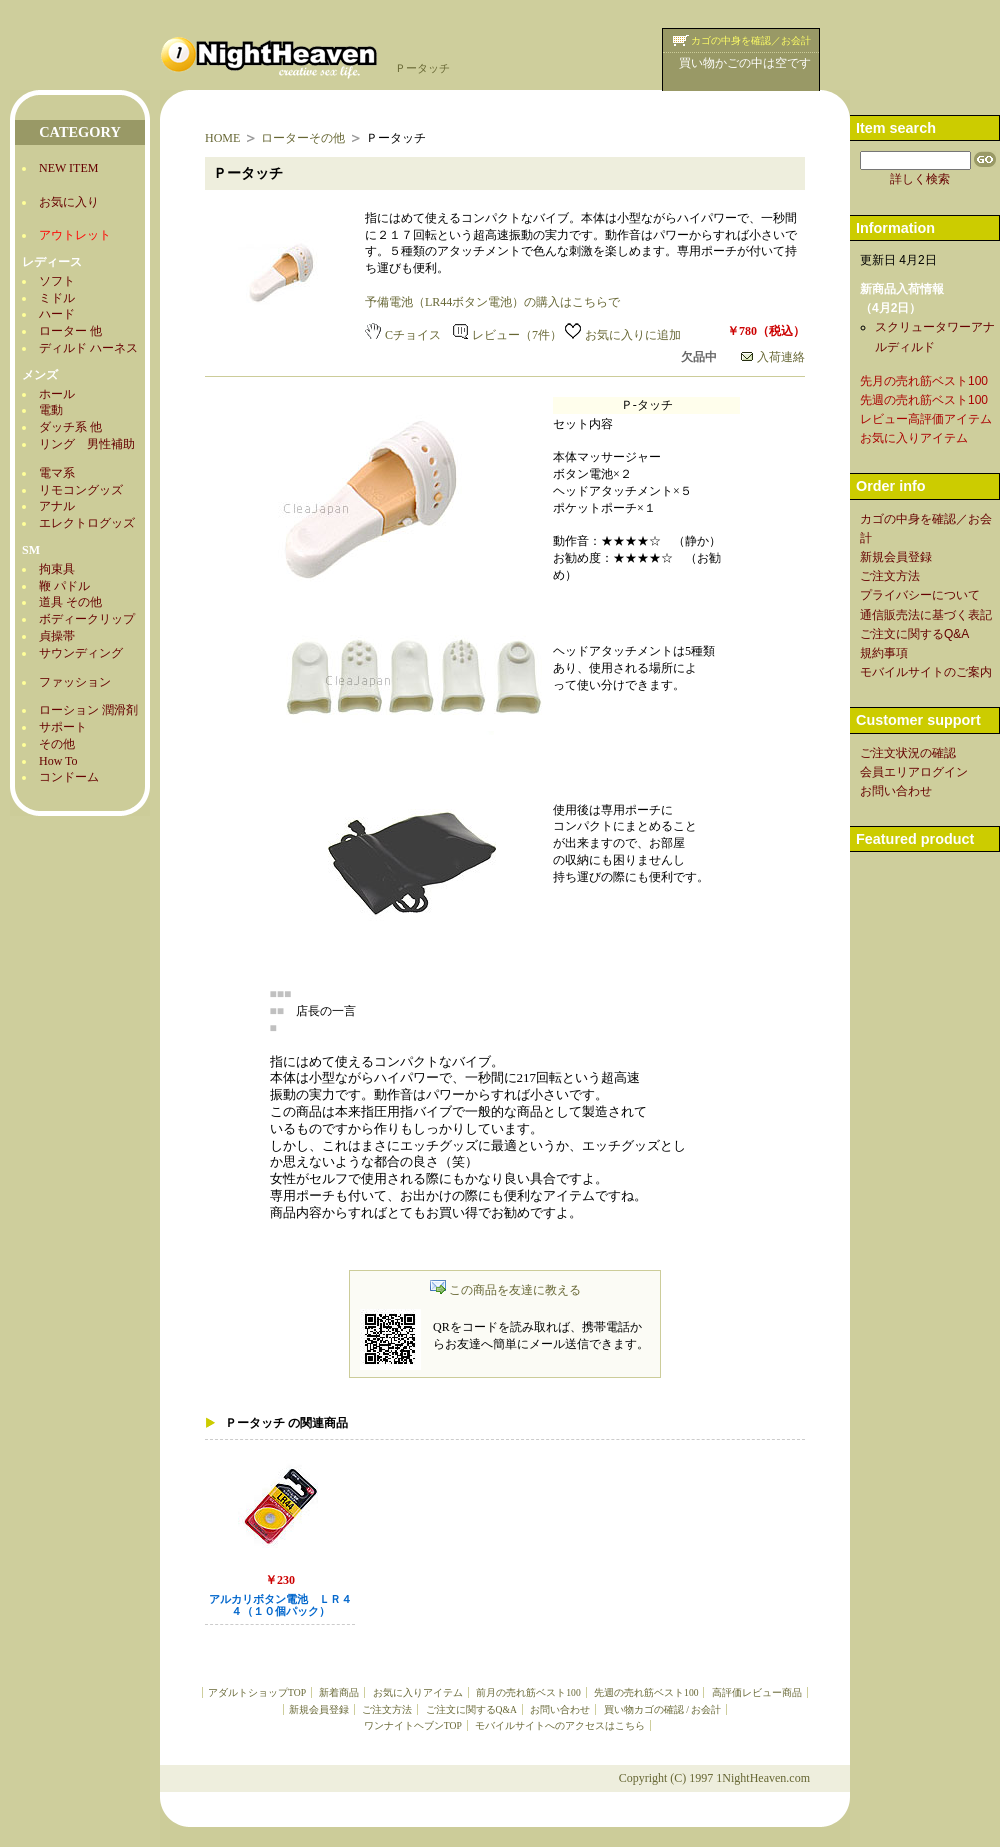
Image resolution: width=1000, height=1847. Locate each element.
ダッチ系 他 (70, 427)
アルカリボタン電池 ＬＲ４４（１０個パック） (280, 1606)
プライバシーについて (920, 595)
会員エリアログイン (914, 772)
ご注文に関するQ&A (471, 1709)
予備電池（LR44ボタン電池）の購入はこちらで (492, 302)
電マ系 (57, 473)
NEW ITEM (68, 168)
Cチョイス (403, 335)
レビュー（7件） (507, 335)
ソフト (57, 281)
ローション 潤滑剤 (88, 710)
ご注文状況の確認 (908, 753)
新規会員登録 (319, 1709)
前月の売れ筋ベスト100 (528, 1692)
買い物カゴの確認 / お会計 (662, 1709)
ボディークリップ (87, 619)
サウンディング (81, 653)
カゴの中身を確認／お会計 (751, 40)
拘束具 (57, 569)
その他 (57, 744)
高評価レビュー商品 (757, 1692)
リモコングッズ (81, 490)
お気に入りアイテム (418, 1692)
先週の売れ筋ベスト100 (646, 1692)
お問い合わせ (560, 1709)
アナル (57, 506)
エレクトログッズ (87, 523)
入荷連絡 (773, 357)
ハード (57, 314)
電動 (51, 410)
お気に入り (69, 202)
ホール (57, 394)
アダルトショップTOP (257, 1692)
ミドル (57, 298)
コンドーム (69, 777)
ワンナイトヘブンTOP (413, 1725)
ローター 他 (70, 331)
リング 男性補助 (87, 444)
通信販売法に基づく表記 (926, 615)
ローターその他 (303, 138)
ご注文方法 (387, 1709)
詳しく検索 (920, 179)
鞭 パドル (64, 586)
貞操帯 (57, 636)
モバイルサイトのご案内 (926, 672)
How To (58, 761)
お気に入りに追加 (623, 335)
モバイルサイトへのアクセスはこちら (560, 1725)
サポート (63, 727)
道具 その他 (70, 602)
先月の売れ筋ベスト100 (924, 381)
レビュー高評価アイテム (926, 419)
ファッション (75, 682)
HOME (222, 138)
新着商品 (339, 1692)
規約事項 (884, 653)
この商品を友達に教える (505, 1290)
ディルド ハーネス (88, 348)
